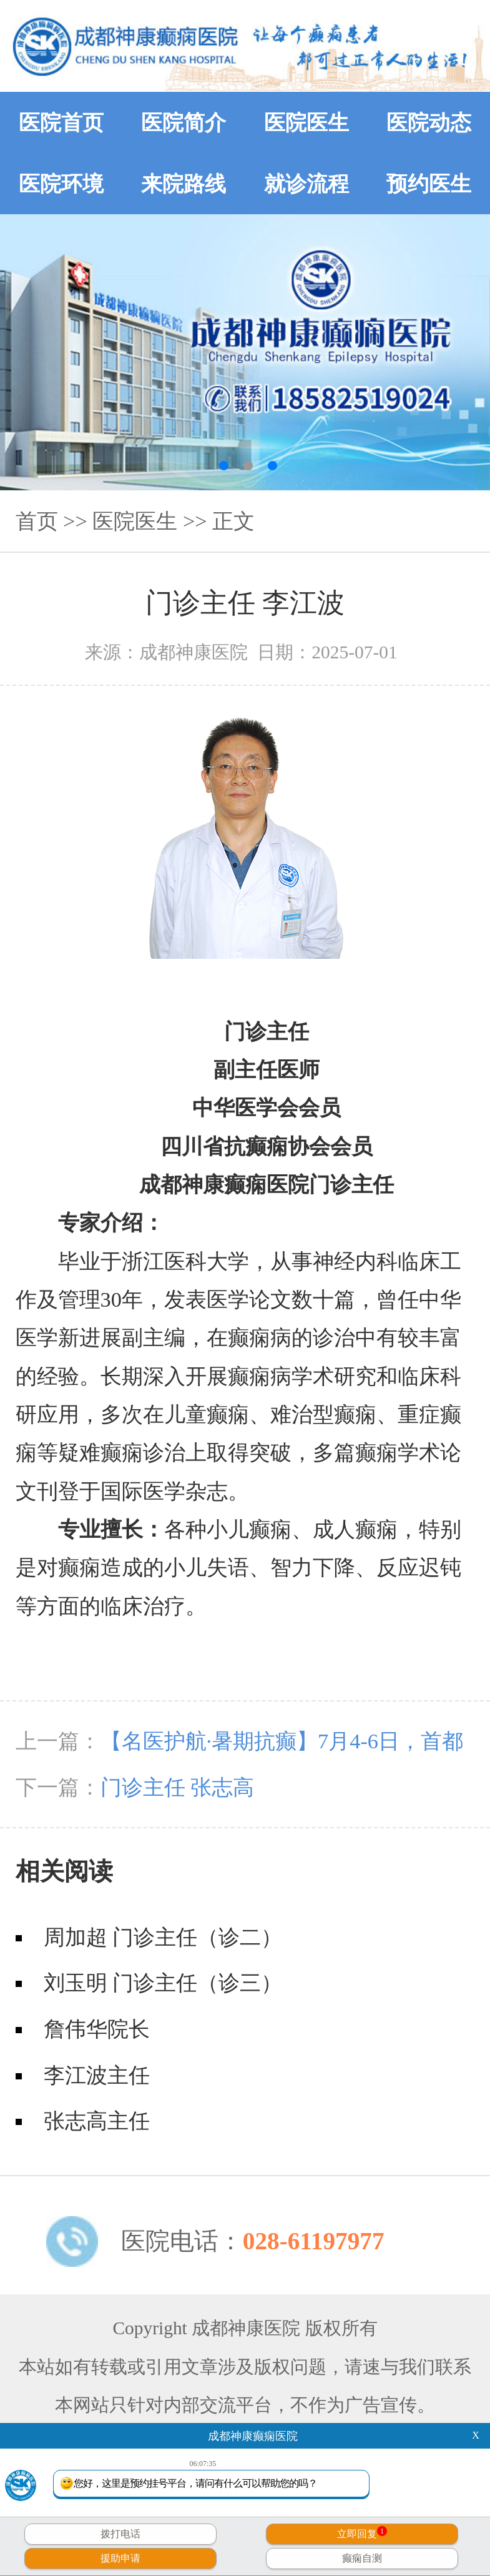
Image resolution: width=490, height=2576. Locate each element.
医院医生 (306, 122)
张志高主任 (97, 2121)
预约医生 (428, 184)
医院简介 (183, 122)
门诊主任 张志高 (177, 1787)
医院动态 (428, 122)
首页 (37, 521)
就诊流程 (306, 184)
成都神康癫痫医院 (253, 2436)
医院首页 (61, 122)
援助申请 (120, 2558)
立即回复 (362, 2532)
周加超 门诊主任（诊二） (163, 1937)
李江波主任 (97, 2075)
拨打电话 (120, 2534)
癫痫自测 (362, 2558)
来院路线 (183, 184)
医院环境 (61, 184)
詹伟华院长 (97, 2029)
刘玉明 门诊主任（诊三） (163, 1982)
